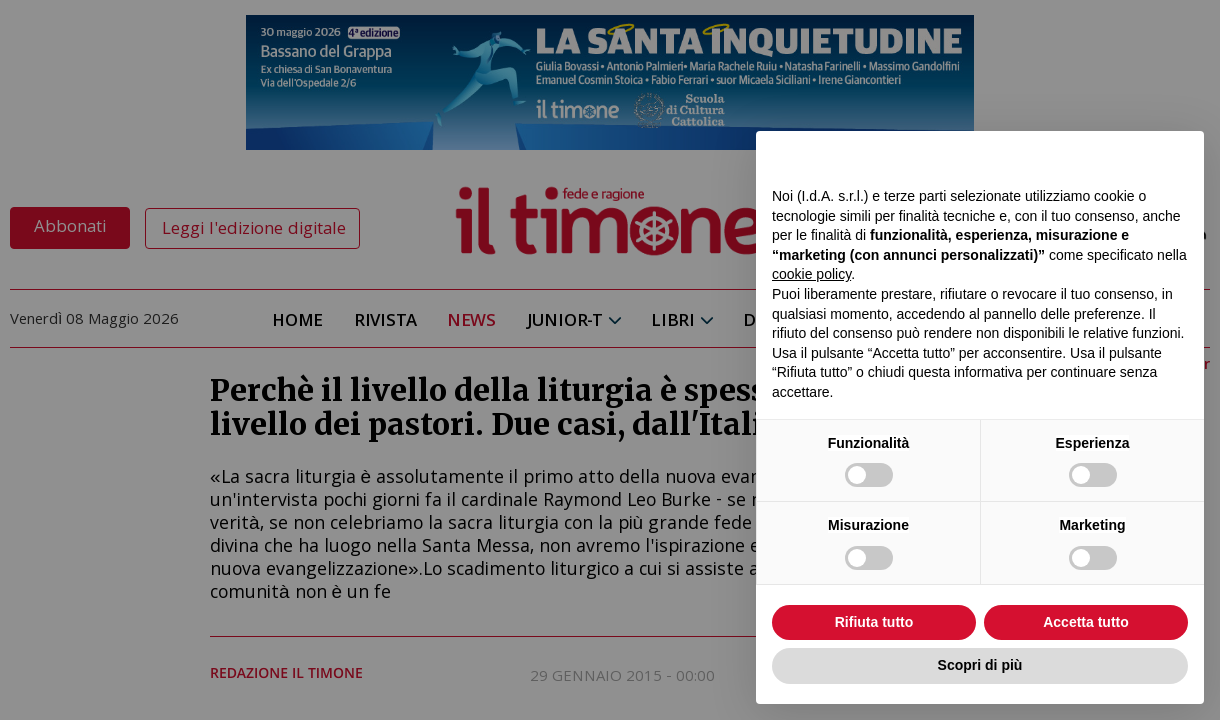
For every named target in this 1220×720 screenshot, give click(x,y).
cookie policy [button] (811, 274)
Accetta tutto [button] (1086, 622)
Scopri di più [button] (980, 665)
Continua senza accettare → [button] (1095, 156)
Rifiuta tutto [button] (874, 622)
